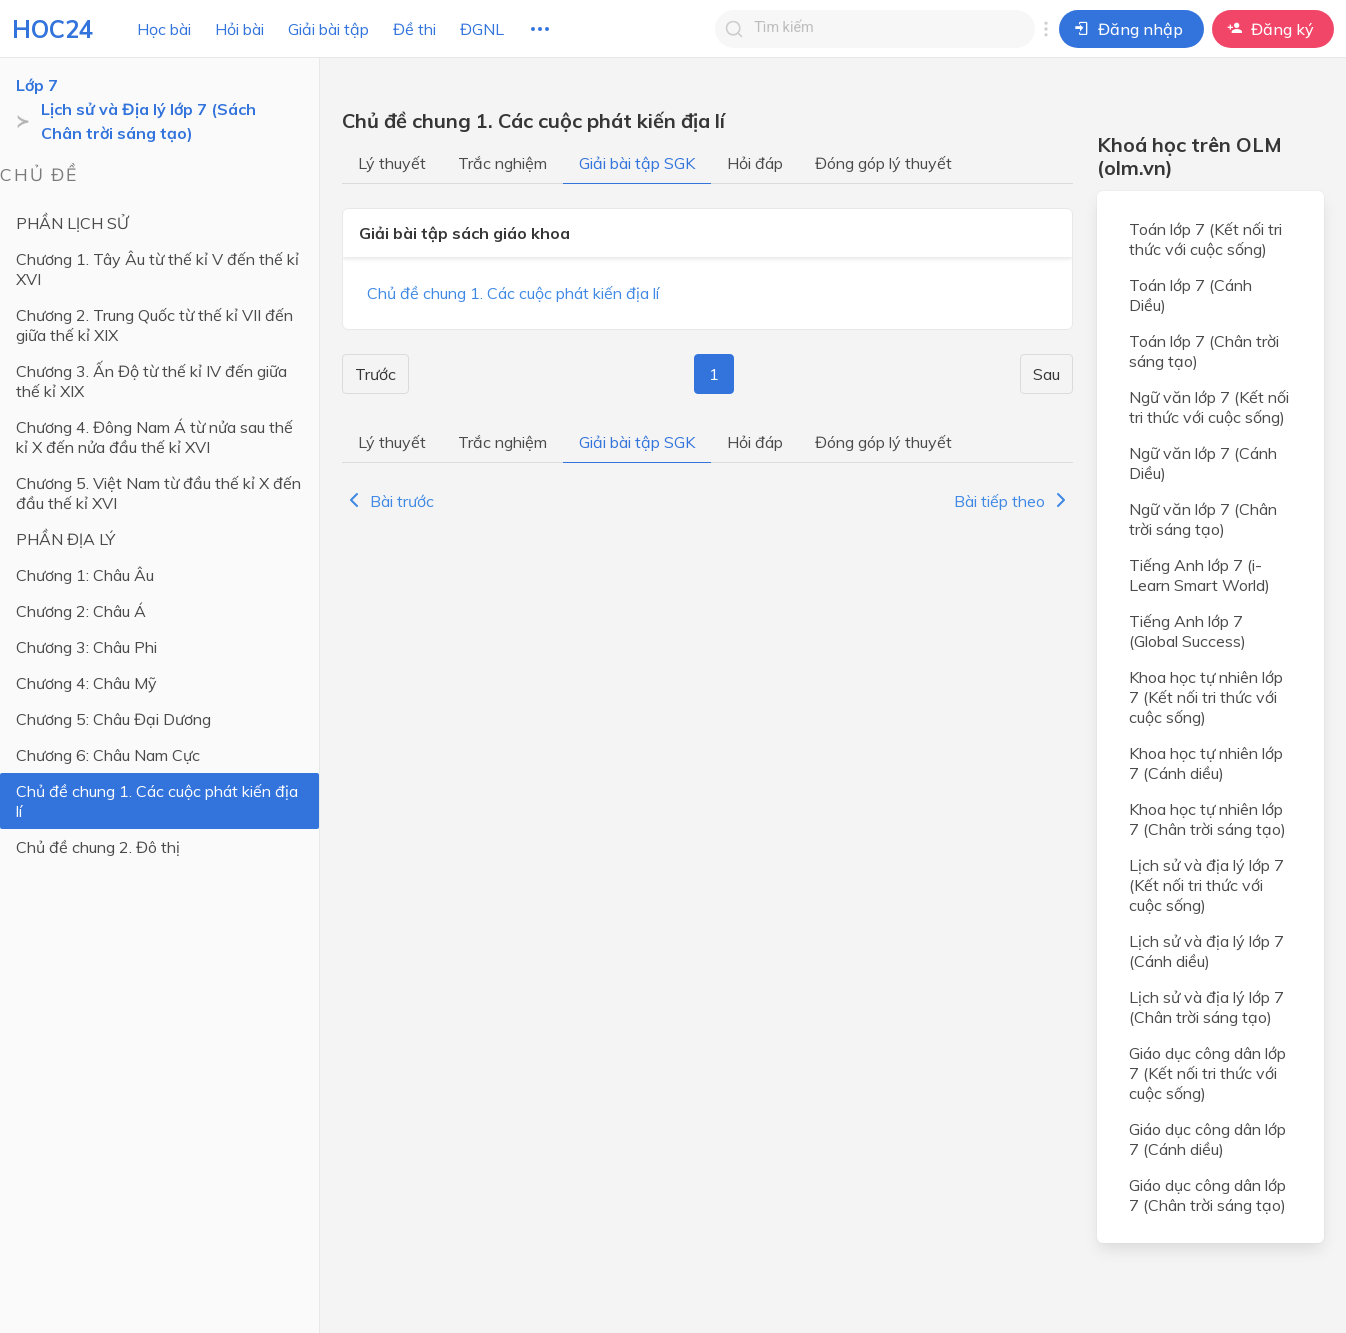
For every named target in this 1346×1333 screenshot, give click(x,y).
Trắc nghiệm (502, 163)
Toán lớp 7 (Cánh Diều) (1190, 295)
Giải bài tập (328, 29)
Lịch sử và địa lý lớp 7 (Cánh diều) (1206, 951)
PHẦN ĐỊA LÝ (65, 539)
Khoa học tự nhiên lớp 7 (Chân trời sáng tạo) (1207, 819)
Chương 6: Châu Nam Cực (108, 755)
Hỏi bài (239, 29)
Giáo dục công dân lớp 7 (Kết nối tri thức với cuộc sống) (1207, 1073)
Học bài (164, 29)
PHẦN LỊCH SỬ (72, 223)
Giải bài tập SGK (637, 163)
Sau (1046, 374)
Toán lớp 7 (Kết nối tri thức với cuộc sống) (1205, 239)
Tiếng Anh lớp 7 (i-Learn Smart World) (1199, 575)
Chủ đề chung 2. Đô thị (98, 847)
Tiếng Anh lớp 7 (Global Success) (1187, 631)
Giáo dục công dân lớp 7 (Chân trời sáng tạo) (1207, 1195)
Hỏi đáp (755, 163)
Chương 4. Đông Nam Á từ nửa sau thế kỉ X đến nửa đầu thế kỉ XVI (154, 437)
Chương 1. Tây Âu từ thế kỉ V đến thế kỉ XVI (157, 269)
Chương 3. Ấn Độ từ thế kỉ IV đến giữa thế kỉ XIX (151, 381)
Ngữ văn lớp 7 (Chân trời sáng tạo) (1203, 519)
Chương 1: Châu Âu (85, 575)
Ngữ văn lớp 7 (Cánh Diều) (1203, 463)
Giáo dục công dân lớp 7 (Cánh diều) (1207, 1139)
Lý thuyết (392, 163)
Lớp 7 (37, 85)
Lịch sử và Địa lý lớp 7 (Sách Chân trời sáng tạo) (148, 121)
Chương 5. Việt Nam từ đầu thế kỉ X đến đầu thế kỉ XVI (158, 493)
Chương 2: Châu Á (81, 611)
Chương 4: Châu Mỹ (86, 683)
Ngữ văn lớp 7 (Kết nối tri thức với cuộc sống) (1209, 407)
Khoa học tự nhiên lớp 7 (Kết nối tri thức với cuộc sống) (1206, 697)
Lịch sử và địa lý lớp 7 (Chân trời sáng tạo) (1206, 1007)
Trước (375, 374)
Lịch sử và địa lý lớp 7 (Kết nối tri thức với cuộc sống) (1206, 885)
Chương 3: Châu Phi (86, 647)
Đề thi (414, 29)
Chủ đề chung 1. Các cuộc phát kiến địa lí (157, 801)
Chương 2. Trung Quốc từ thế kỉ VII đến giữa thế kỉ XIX (154, 325)
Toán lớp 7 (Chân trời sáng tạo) (1204, 351)
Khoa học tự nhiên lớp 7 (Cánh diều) (1206, 763)
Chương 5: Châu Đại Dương (113, 719)
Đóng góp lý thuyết (883, 163)
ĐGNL (482, 29)
